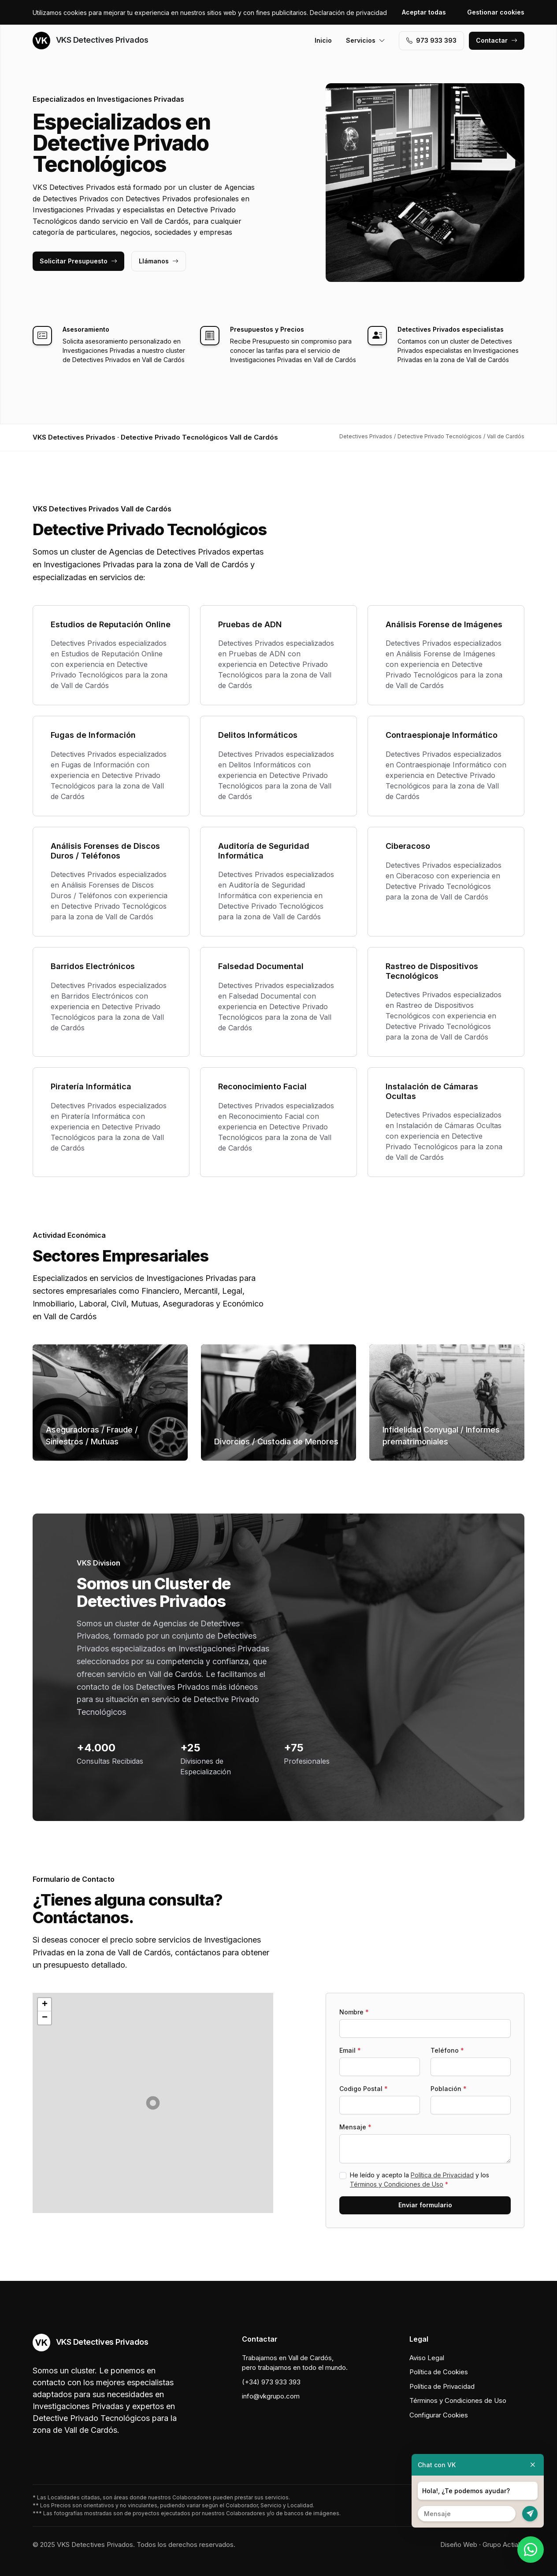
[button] (153, 2103)
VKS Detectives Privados (90, 40)
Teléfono (447, 2050)
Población (449, 2088)
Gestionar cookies (495, 12)
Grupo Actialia (503, 2544)
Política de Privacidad (442, 2175)
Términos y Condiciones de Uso (396, 2184)
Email (350, 2050)
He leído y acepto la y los (419, 2179)
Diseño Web (458, 2544)
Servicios (365, 40)
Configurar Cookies (438, 2415)
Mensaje (355, 2127)
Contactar (496, 40)
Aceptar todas (424, 12)
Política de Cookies (438, 2372)
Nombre (354, 2012)
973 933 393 (431, 40)
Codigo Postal (363, 2088)
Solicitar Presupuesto (78, 261)
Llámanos (158, 261)
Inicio (323, 40)
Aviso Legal (426, 2358)
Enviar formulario (425, 2205)
